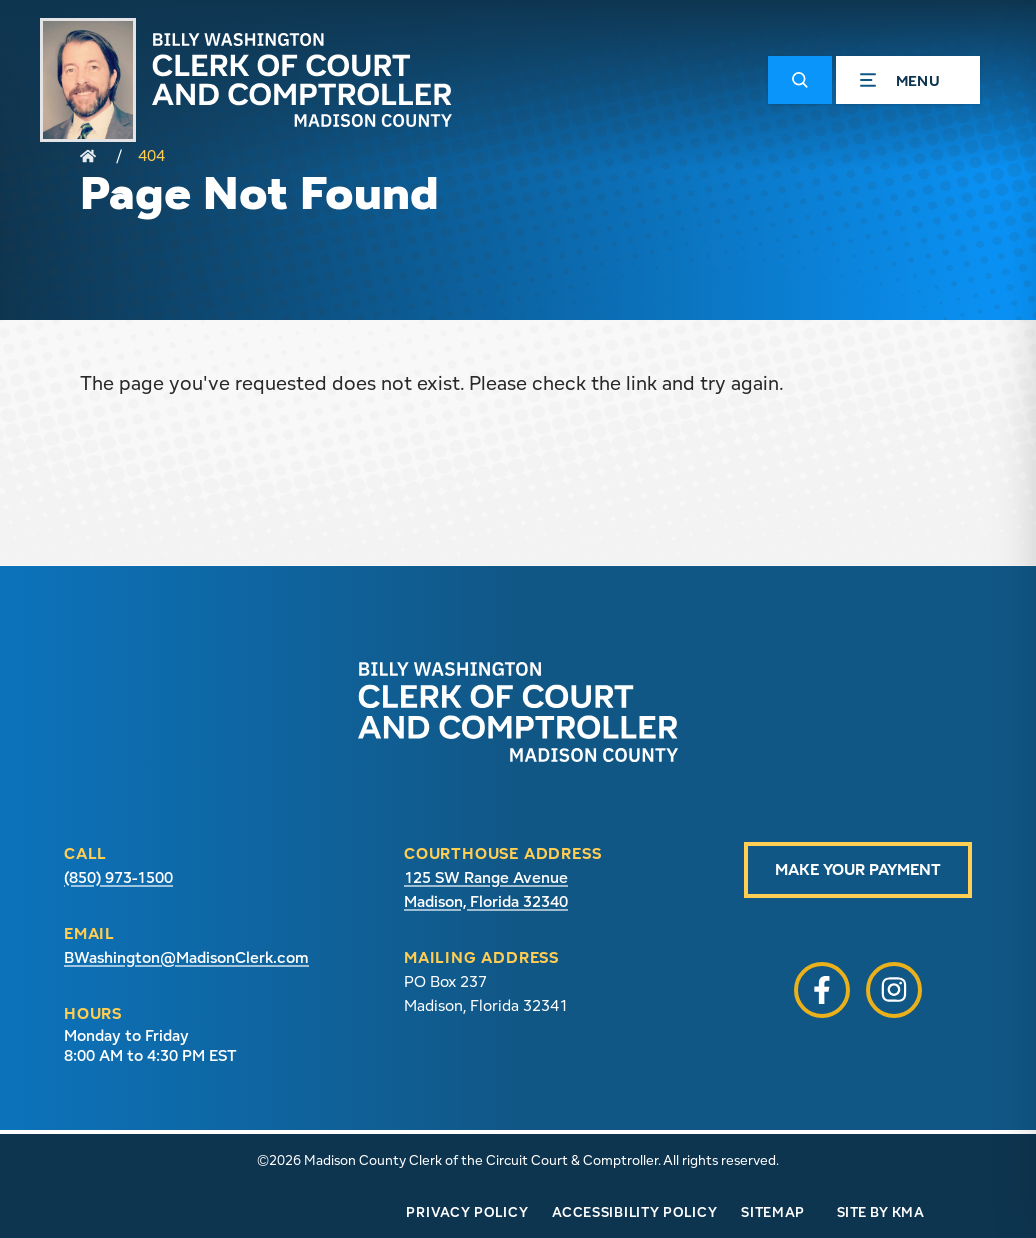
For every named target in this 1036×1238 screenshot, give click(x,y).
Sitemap (773, 1212)
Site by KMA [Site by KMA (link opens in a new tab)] (880, 1212)
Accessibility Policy (634, 1212)
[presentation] (518, 712)
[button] (800, 80)
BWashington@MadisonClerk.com (186, 957)
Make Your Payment (858, 869)
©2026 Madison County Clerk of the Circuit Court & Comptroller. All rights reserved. (518, 1160)
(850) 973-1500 (118, 877)
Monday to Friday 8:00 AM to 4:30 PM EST (150, 1046)
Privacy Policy (467, 1212)
